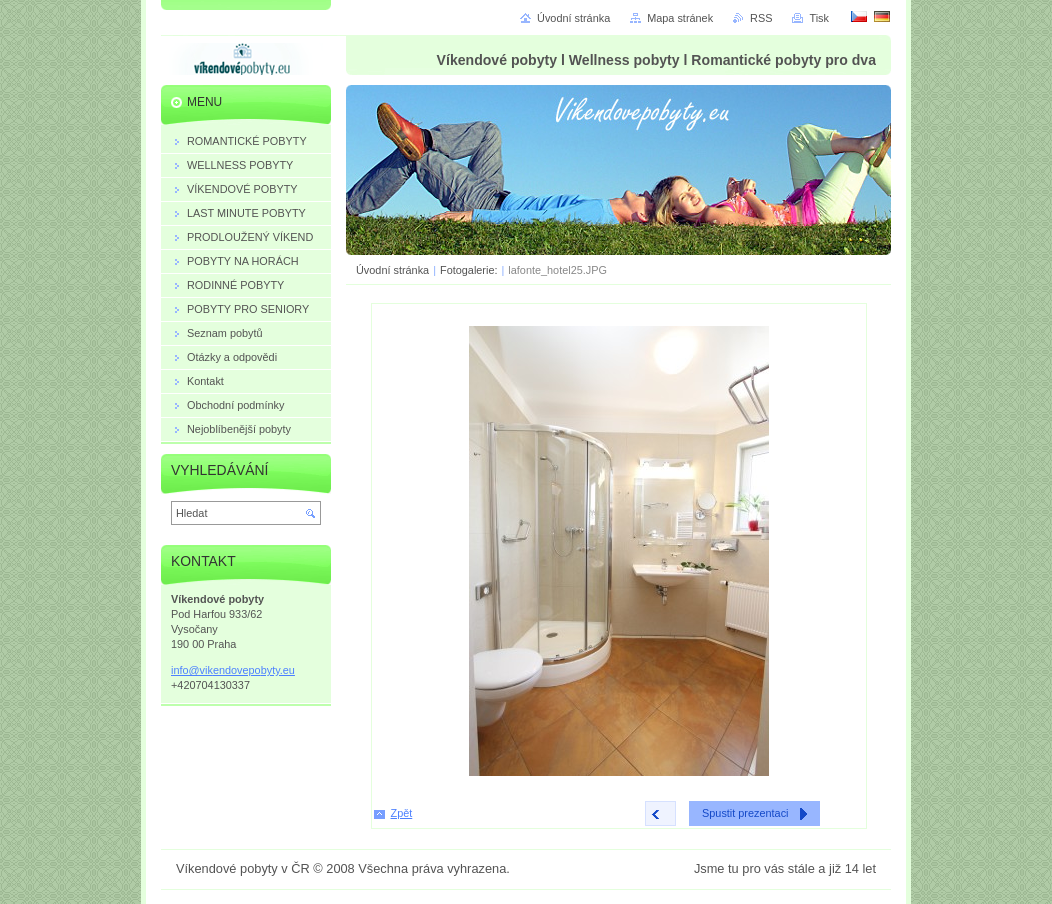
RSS (761, 18)
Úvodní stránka (392, 270)
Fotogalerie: (470, 270)
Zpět (402, 813)
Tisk (819, 18)
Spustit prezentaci (745, 813)
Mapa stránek (680, 18)
